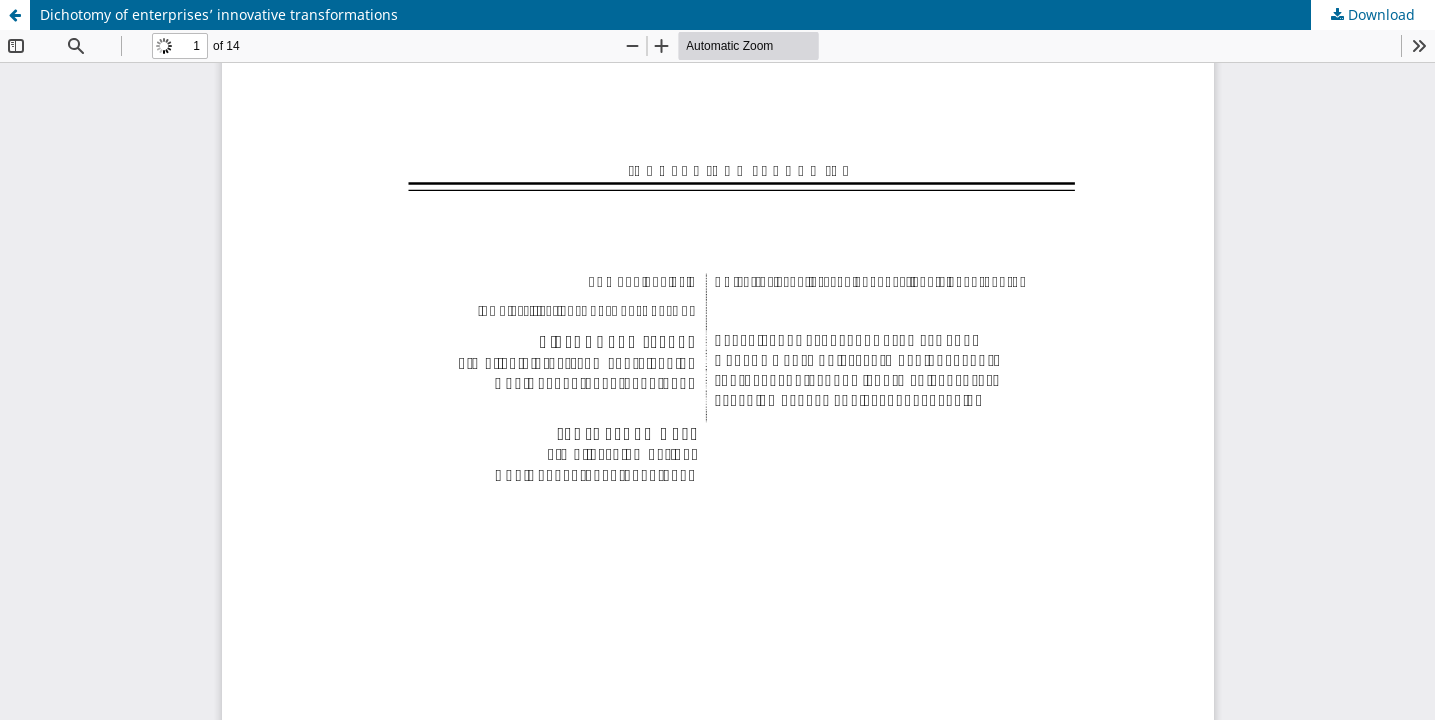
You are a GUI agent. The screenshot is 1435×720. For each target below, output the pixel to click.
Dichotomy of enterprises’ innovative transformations (219, 14)
